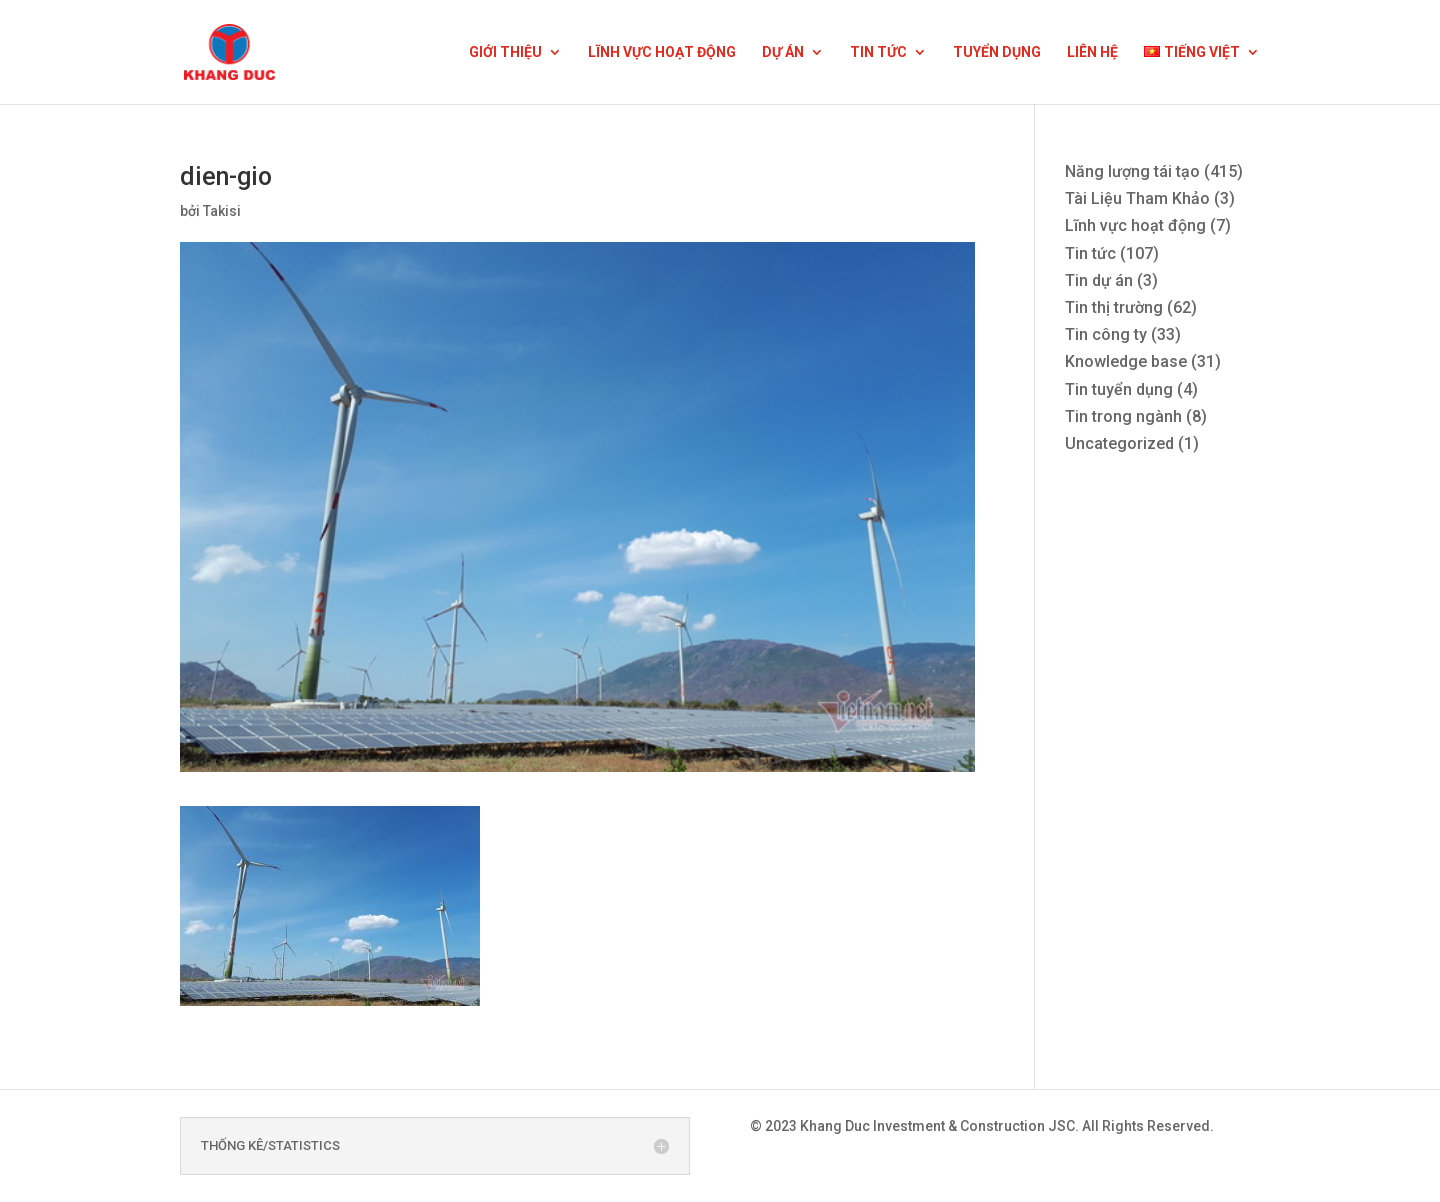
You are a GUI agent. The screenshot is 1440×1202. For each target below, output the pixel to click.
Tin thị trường (1114, 307)
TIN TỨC (878, 52)
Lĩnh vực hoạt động (1135, 225)
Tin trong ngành (1123, 416)
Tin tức (1090, 253)
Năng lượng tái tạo (1132, 171)
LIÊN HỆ (1092, 52)
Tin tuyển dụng (1119, 389)
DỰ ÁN (783, 52)
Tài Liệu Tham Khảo (1137, 198)
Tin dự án (1099, 280)
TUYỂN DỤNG (997, 52)
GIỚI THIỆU (505, 52)
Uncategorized (1119, 443)
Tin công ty (1106, 334)
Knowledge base (1126, 361)
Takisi (222, 211)
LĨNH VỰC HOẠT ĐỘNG (662, 52)
